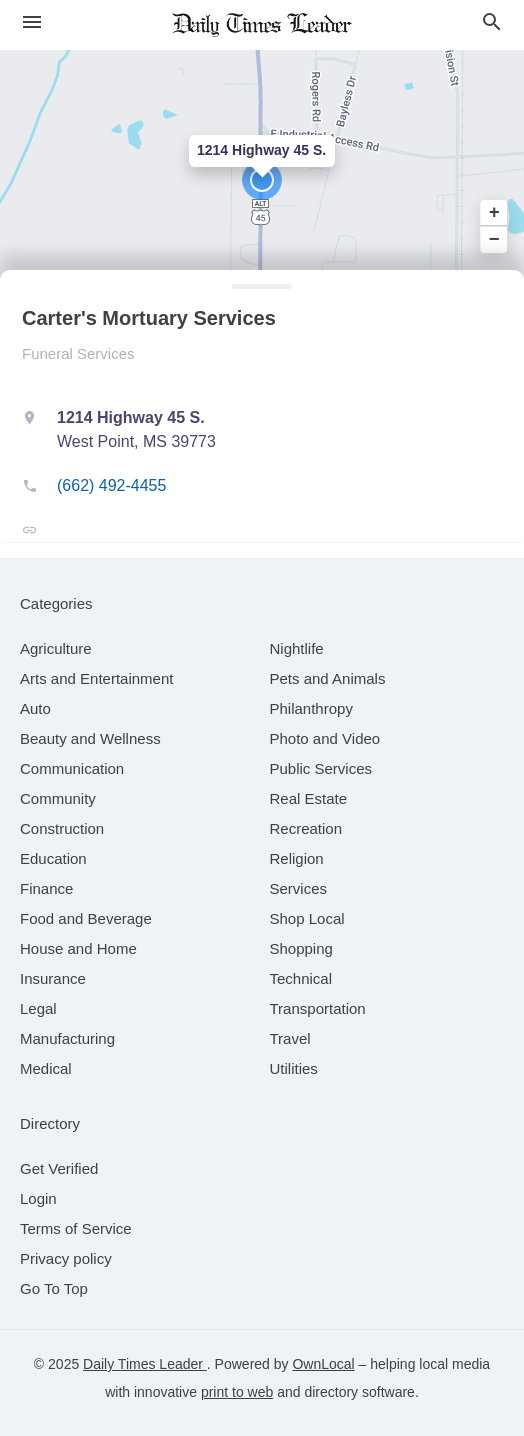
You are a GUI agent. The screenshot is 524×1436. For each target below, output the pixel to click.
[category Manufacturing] (67, 1038)
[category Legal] (38, 1008)
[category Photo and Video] (325, 738)
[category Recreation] (306, 828)
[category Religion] (297, 858)
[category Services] (299, 888)
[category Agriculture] (56, 648)
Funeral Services (78, 353)
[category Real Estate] (309, 798)
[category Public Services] (321, 768)
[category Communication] (72, 768)
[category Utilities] (294, 1068)
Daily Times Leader (145, 1364)
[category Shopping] (301, 948)
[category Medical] (46, 1068)
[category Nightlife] (297, 648)
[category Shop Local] (307, 918)
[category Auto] (35, 708)
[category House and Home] (78, 948)
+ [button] (494, 213)
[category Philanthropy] (311, 708)
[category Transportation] (318, 1008)
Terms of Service (76, 1228)
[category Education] (53, 858)
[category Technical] (301, 978)
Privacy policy (66, 1258)
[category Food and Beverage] (86, 918)
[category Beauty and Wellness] (90, 738)
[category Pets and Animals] (328, 678)
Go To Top (54, 1288)
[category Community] (58, 798)
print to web (237, 1392)
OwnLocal (323, 1364)
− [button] (494, 239)
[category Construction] (62, 828)
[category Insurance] (53, 978)
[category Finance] (46, 888)
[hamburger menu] (32, 22)
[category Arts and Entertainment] (96, 678)
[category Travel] (290, 1038)
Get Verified (59, 1168)
